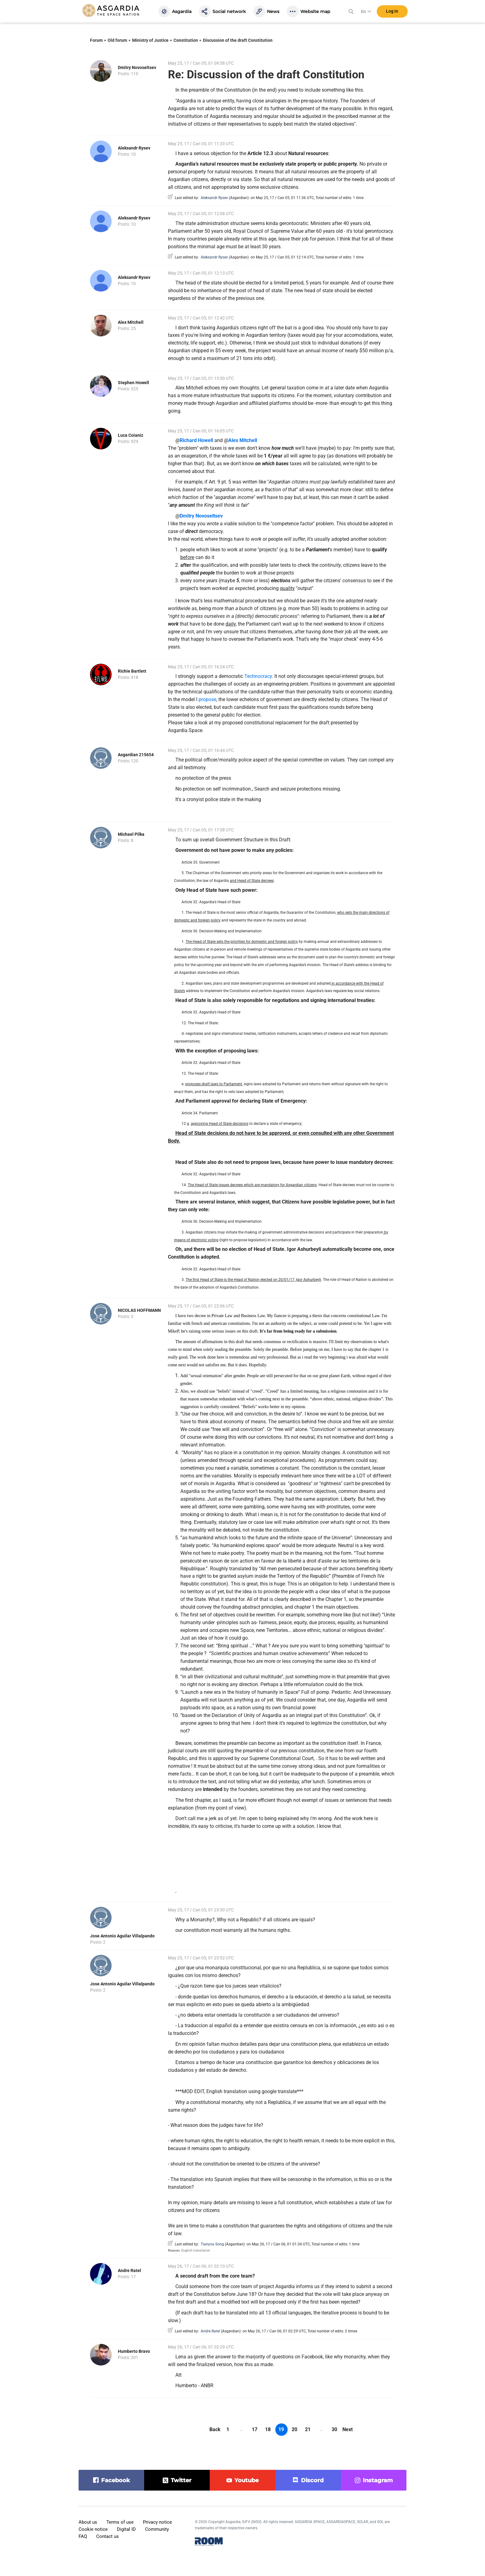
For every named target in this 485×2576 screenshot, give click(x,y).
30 (334, 2429)
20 (294, 2429)
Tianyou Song (212, 2244)
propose (207, 699)
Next (347, 2429)
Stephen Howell (133, 382)
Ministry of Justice (150, 40)
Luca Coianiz (130, 435)
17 (254, 2429)
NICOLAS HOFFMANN (139, 1310)
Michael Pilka (131, 834)
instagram (378, 2480)
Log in (392, 12)
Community (157, 2529)
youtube (246, 2480)
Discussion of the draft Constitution (238, 40)
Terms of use (120, 2522)
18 (268, 2429)
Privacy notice (157, 2522)
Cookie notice (93, 2529)
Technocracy (258, 676)
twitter (181, 2480)
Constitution (186, 40)
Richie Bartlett (132, 671)
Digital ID (126, 2529)
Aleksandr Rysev (134, 147)
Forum (96, 40)
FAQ (83, 2536)
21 (308, 2429)
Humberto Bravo (134, 2351)
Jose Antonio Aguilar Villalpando (122, 1935)
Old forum (117, 40)
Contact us (107, 2536)
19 (281, 2429)
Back (215, 2429)
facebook (115, 2480)
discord (312, 2480)
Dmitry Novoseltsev (137, 67)
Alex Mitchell (131, 322)
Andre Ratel (129, 2270)
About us (88, 2522)
